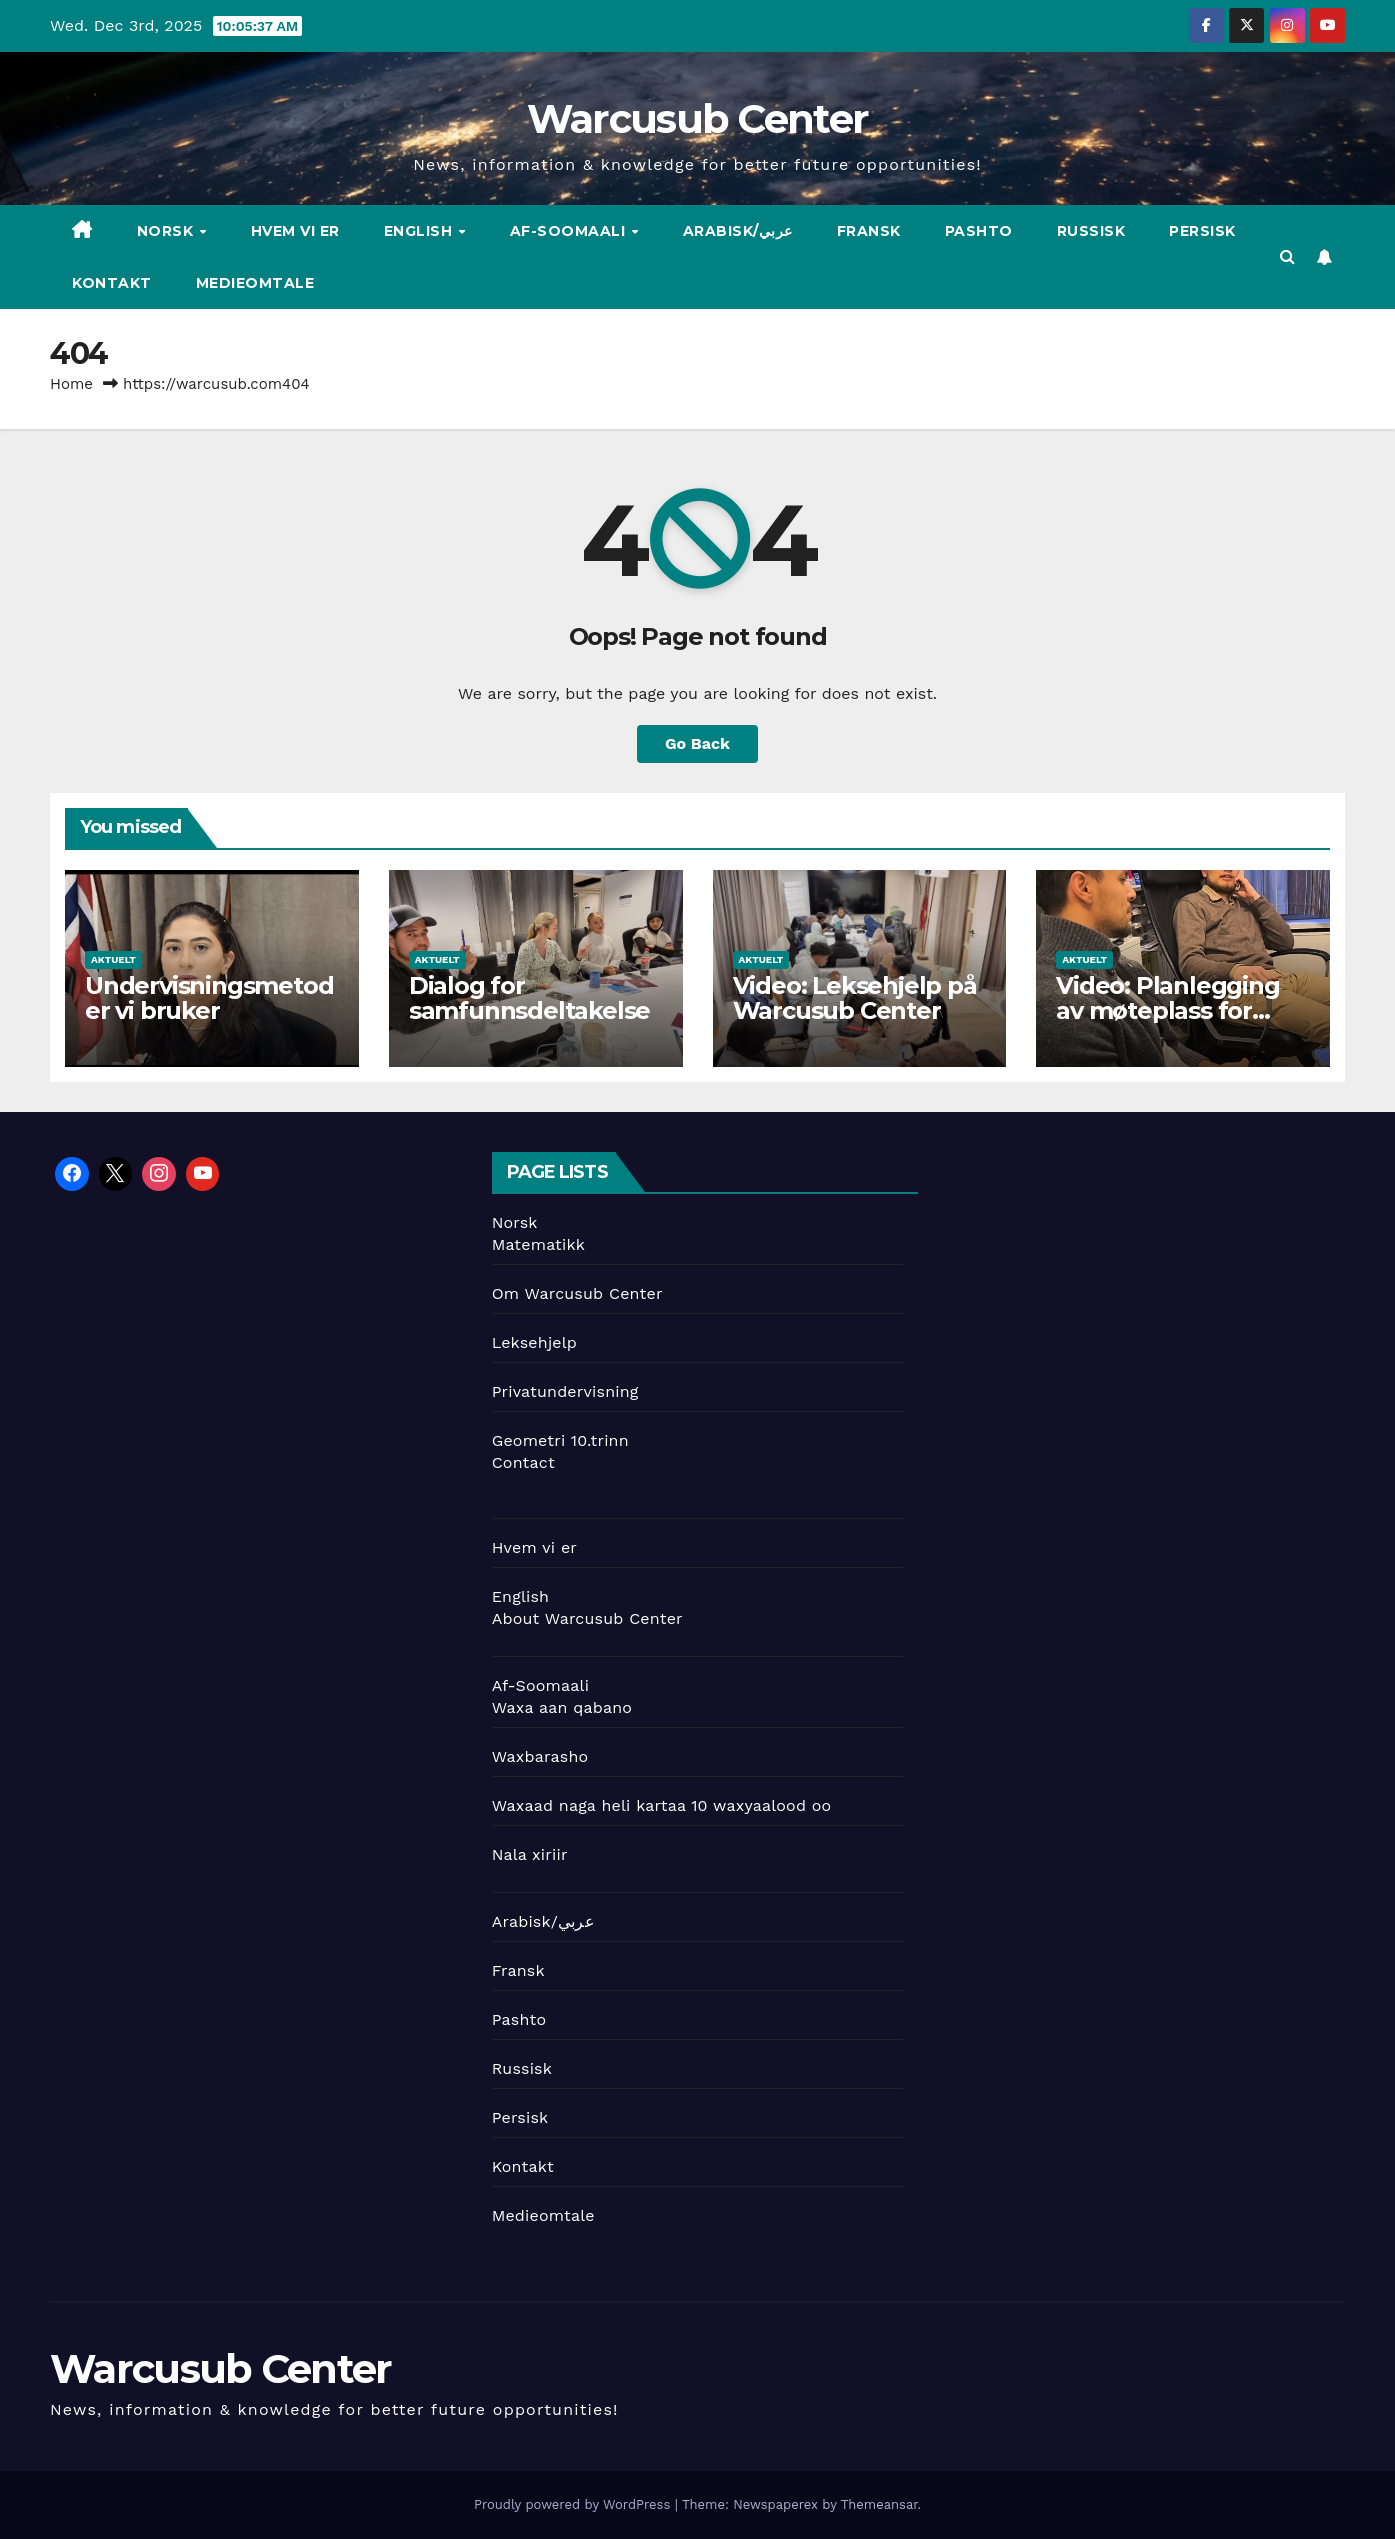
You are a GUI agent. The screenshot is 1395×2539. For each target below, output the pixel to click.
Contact (523, 1462)
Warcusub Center (698, 118)
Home (71, 384)
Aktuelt (113, 959)
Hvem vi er (295, 231)
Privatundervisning (565, 1391)
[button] (1287, 256)
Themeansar (879, 2504)
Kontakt (112, 283)
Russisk (1091, 231)
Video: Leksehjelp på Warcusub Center (855, 998)
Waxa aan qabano (562, 1707)
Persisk (1202, 231)
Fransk (869, 231)
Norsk (167, 231)
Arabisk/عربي (738, 231)
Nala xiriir (530, 1854)
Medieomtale (255, 283)
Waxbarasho (540, 1756)
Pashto (979, 231)
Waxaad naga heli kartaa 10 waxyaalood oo (662, 1805)
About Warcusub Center (587, 1618)
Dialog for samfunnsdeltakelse (529, 998)
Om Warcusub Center (577, 1293)
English (420, 231)
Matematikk (538, 1244)
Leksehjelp (534, 1342)
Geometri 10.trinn (560, 1440)
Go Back (697, 743)
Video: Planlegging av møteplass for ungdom (1167, 1010)
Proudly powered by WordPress (574, 2504)
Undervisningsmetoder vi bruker (209, 998)
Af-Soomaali (570, 231)
